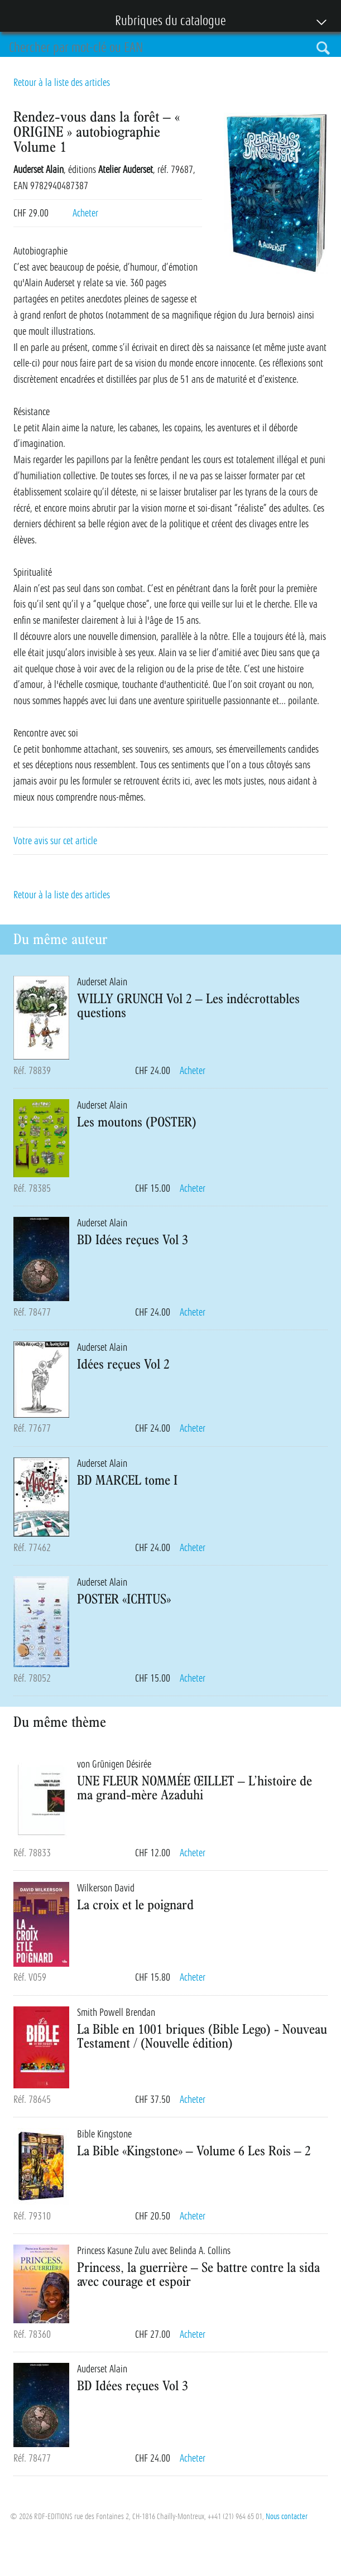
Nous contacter (287, 2516)
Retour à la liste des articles (61, 82)
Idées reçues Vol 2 (123, 1363)
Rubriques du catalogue (165, 22)
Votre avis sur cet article (55, 841)
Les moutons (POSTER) (136, 1121)
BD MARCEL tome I (127, 1479)
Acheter (85, 213)
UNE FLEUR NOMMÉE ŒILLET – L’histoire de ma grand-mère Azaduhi (194, 1787)
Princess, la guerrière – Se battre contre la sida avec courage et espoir (198, 2274)
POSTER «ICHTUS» (124, 1598)
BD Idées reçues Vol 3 (132, 1239)
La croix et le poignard (135, 1904)
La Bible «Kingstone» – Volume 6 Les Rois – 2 (194, 2150)
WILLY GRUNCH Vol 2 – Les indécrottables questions (188, 1005)
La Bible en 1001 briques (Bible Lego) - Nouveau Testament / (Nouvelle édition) (202, 2035)
